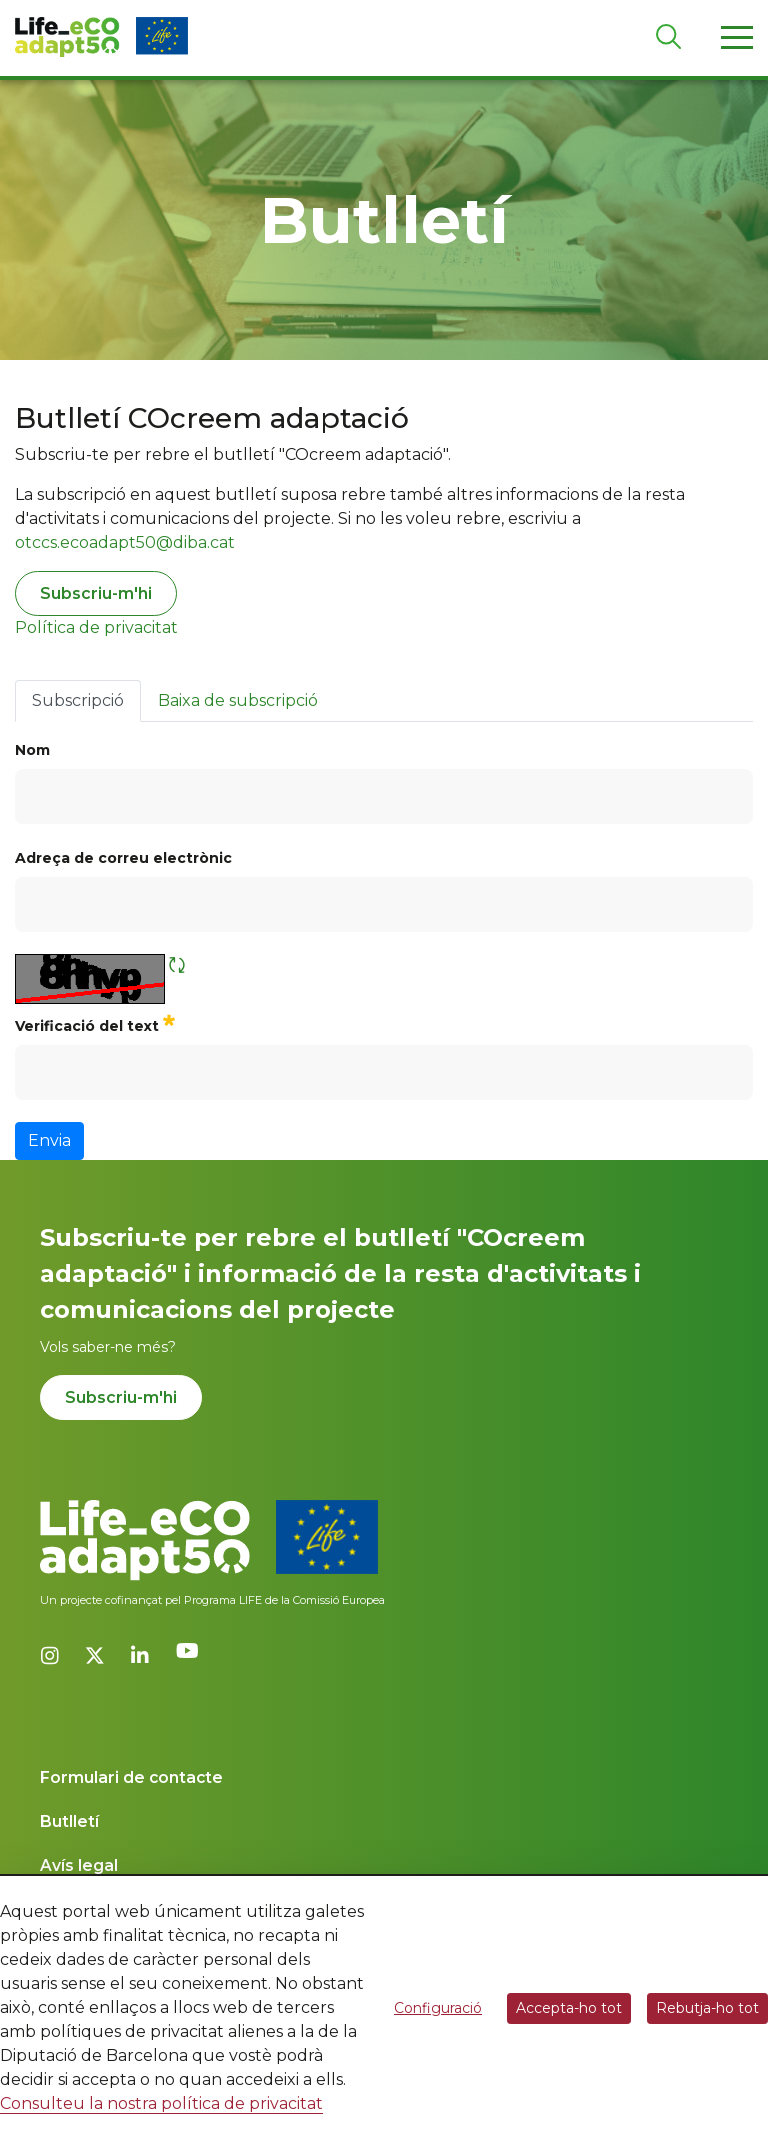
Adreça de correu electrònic (123, 858)
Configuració (438, 2008)
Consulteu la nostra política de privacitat (161, 2103)
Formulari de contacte (131, 1777)
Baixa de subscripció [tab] (238, 700)
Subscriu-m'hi (96, 593)
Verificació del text (95, 1023)
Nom (32, 750)
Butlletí (69, 1821)
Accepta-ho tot (569, 2008)
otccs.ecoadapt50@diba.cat (125, 542)
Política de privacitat (96, 627)
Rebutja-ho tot (707, 2008)
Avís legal (79, 1865)
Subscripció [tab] (78, 700)
